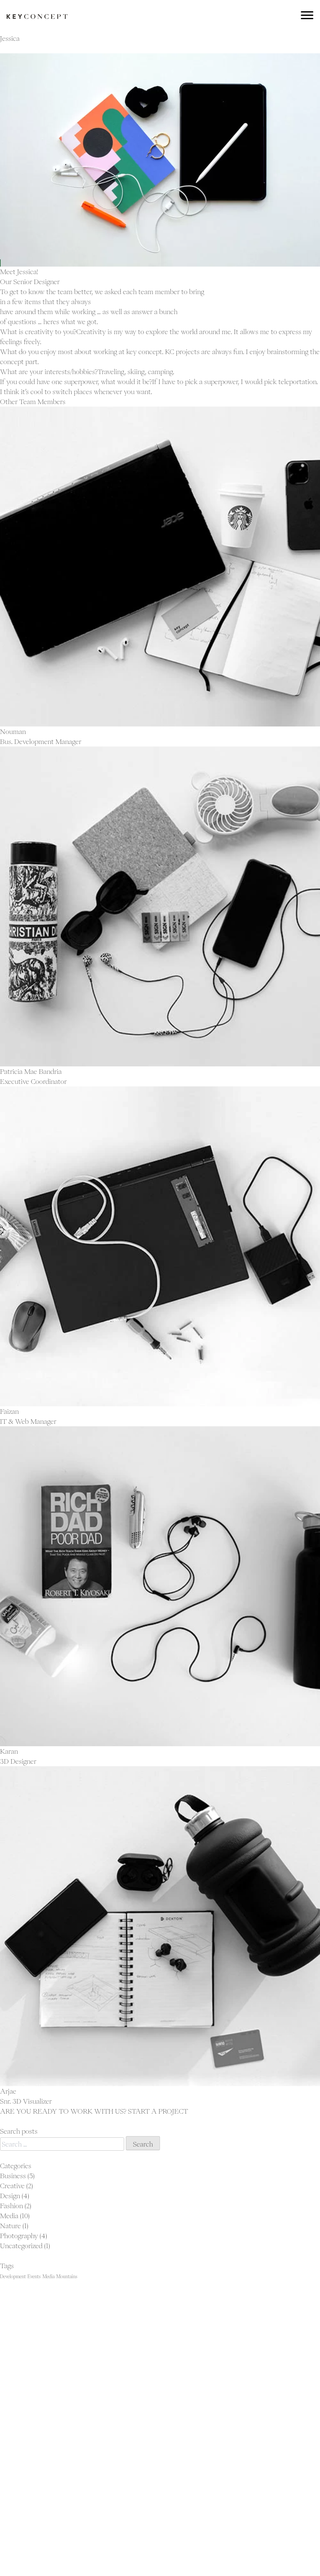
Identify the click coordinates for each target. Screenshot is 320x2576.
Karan (9, 1751)
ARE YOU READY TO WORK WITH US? (64, 2111)
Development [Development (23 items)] (13, 2276)
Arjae (8, 2091)
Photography (19, 2235)
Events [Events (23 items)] (34, 2276)
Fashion (11, 2205)
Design (10, 2195)
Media (9, 2215)
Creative (12, 2185)
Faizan (9, 1411)
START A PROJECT (158, 2111)
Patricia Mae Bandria (31, 1071)
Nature (10, 2225)
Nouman (13, 731)
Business (13, 2175)
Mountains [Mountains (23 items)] (67, 2276)
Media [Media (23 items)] (48, 2276)
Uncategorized (21, 2245)
